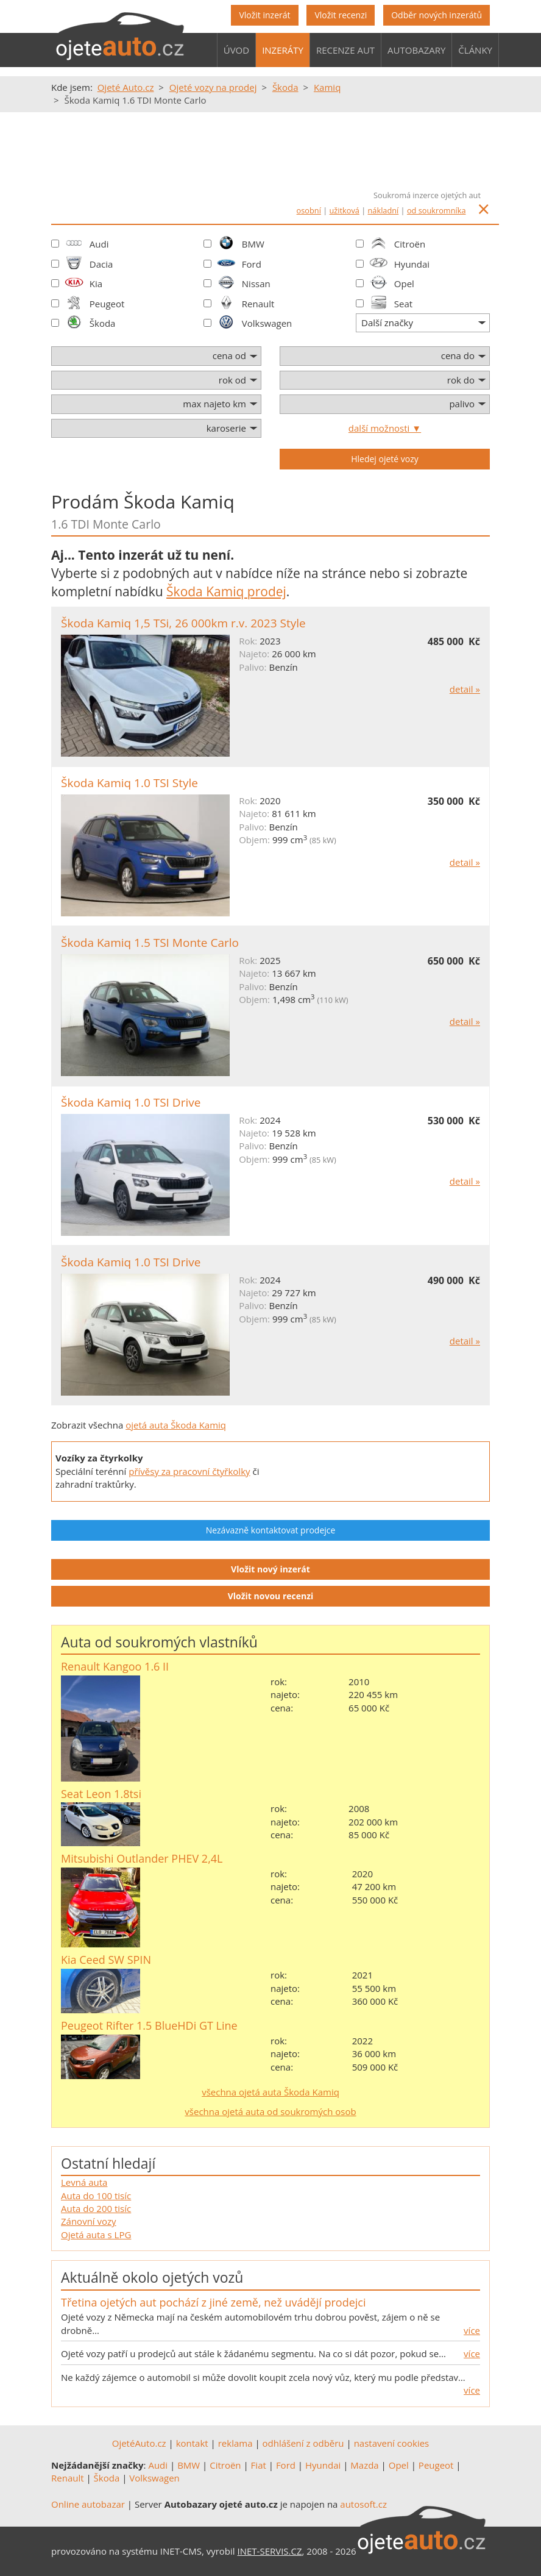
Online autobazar (88, 2504)
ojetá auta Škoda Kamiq (176, 1425)
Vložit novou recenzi (271, 1596)
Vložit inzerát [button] (264, 15)
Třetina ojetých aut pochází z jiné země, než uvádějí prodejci (213, 2302)
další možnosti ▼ (384, 428)
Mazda (364, 2465)
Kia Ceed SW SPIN (106, 1959)
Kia (96, 283)
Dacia (101, 264)
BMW (253, 244)
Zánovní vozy (88, 2221)
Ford (251, 264)
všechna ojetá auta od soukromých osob (270, 2111)
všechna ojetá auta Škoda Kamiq (270, 2092)
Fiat (258, 2465)
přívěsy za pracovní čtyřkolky (189, 1471)
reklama (235, 2443)
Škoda (103, 323)
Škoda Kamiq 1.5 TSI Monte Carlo (150, 943)
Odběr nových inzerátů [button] (436, 15)
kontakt (192, 2443)
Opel (404, 283)
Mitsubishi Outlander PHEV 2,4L (142, 1858)
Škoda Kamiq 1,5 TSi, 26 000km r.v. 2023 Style (183, 623)
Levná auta (84, 2182)
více (472, 2330)
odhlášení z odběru (303, 2443)
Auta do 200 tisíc (96, 2208)
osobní (309, 210)
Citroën (409, 244)
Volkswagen (267, 323)
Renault (258, 304)
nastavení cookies (392, 2443)
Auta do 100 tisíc (96, 2195)
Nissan (256, 283)
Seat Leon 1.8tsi (101, 1793)
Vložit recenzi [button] (340, 15)
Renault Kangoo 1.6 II (115, 1666)
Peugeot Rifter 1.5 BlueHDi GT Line (149, 2025)
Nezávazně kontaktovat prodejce (271, 1530)
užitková (344, 210)
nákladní (383, 210)
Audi (99, 244)
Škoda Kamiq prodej (226, 591)
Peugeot (107, 304)
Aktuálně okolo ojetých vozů (152, 2277)
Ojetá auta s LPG (96, 2234)
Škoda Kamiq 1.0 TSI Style (129, 783)
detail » (465, 689)
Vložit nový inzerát (270, 1569)
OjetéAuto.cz (139, 2443)
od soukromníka (436, 210)
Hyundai (412, 264)
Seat (403, 304)
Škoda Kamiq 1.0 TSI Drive (130, 1102)
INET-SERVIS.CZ (270, 2551)
